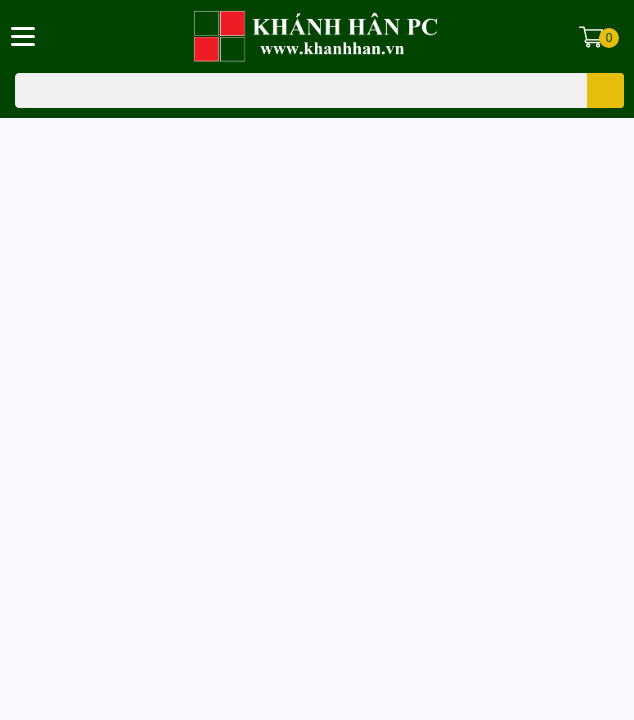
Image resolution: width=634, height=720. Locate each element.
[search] (605, 90)
